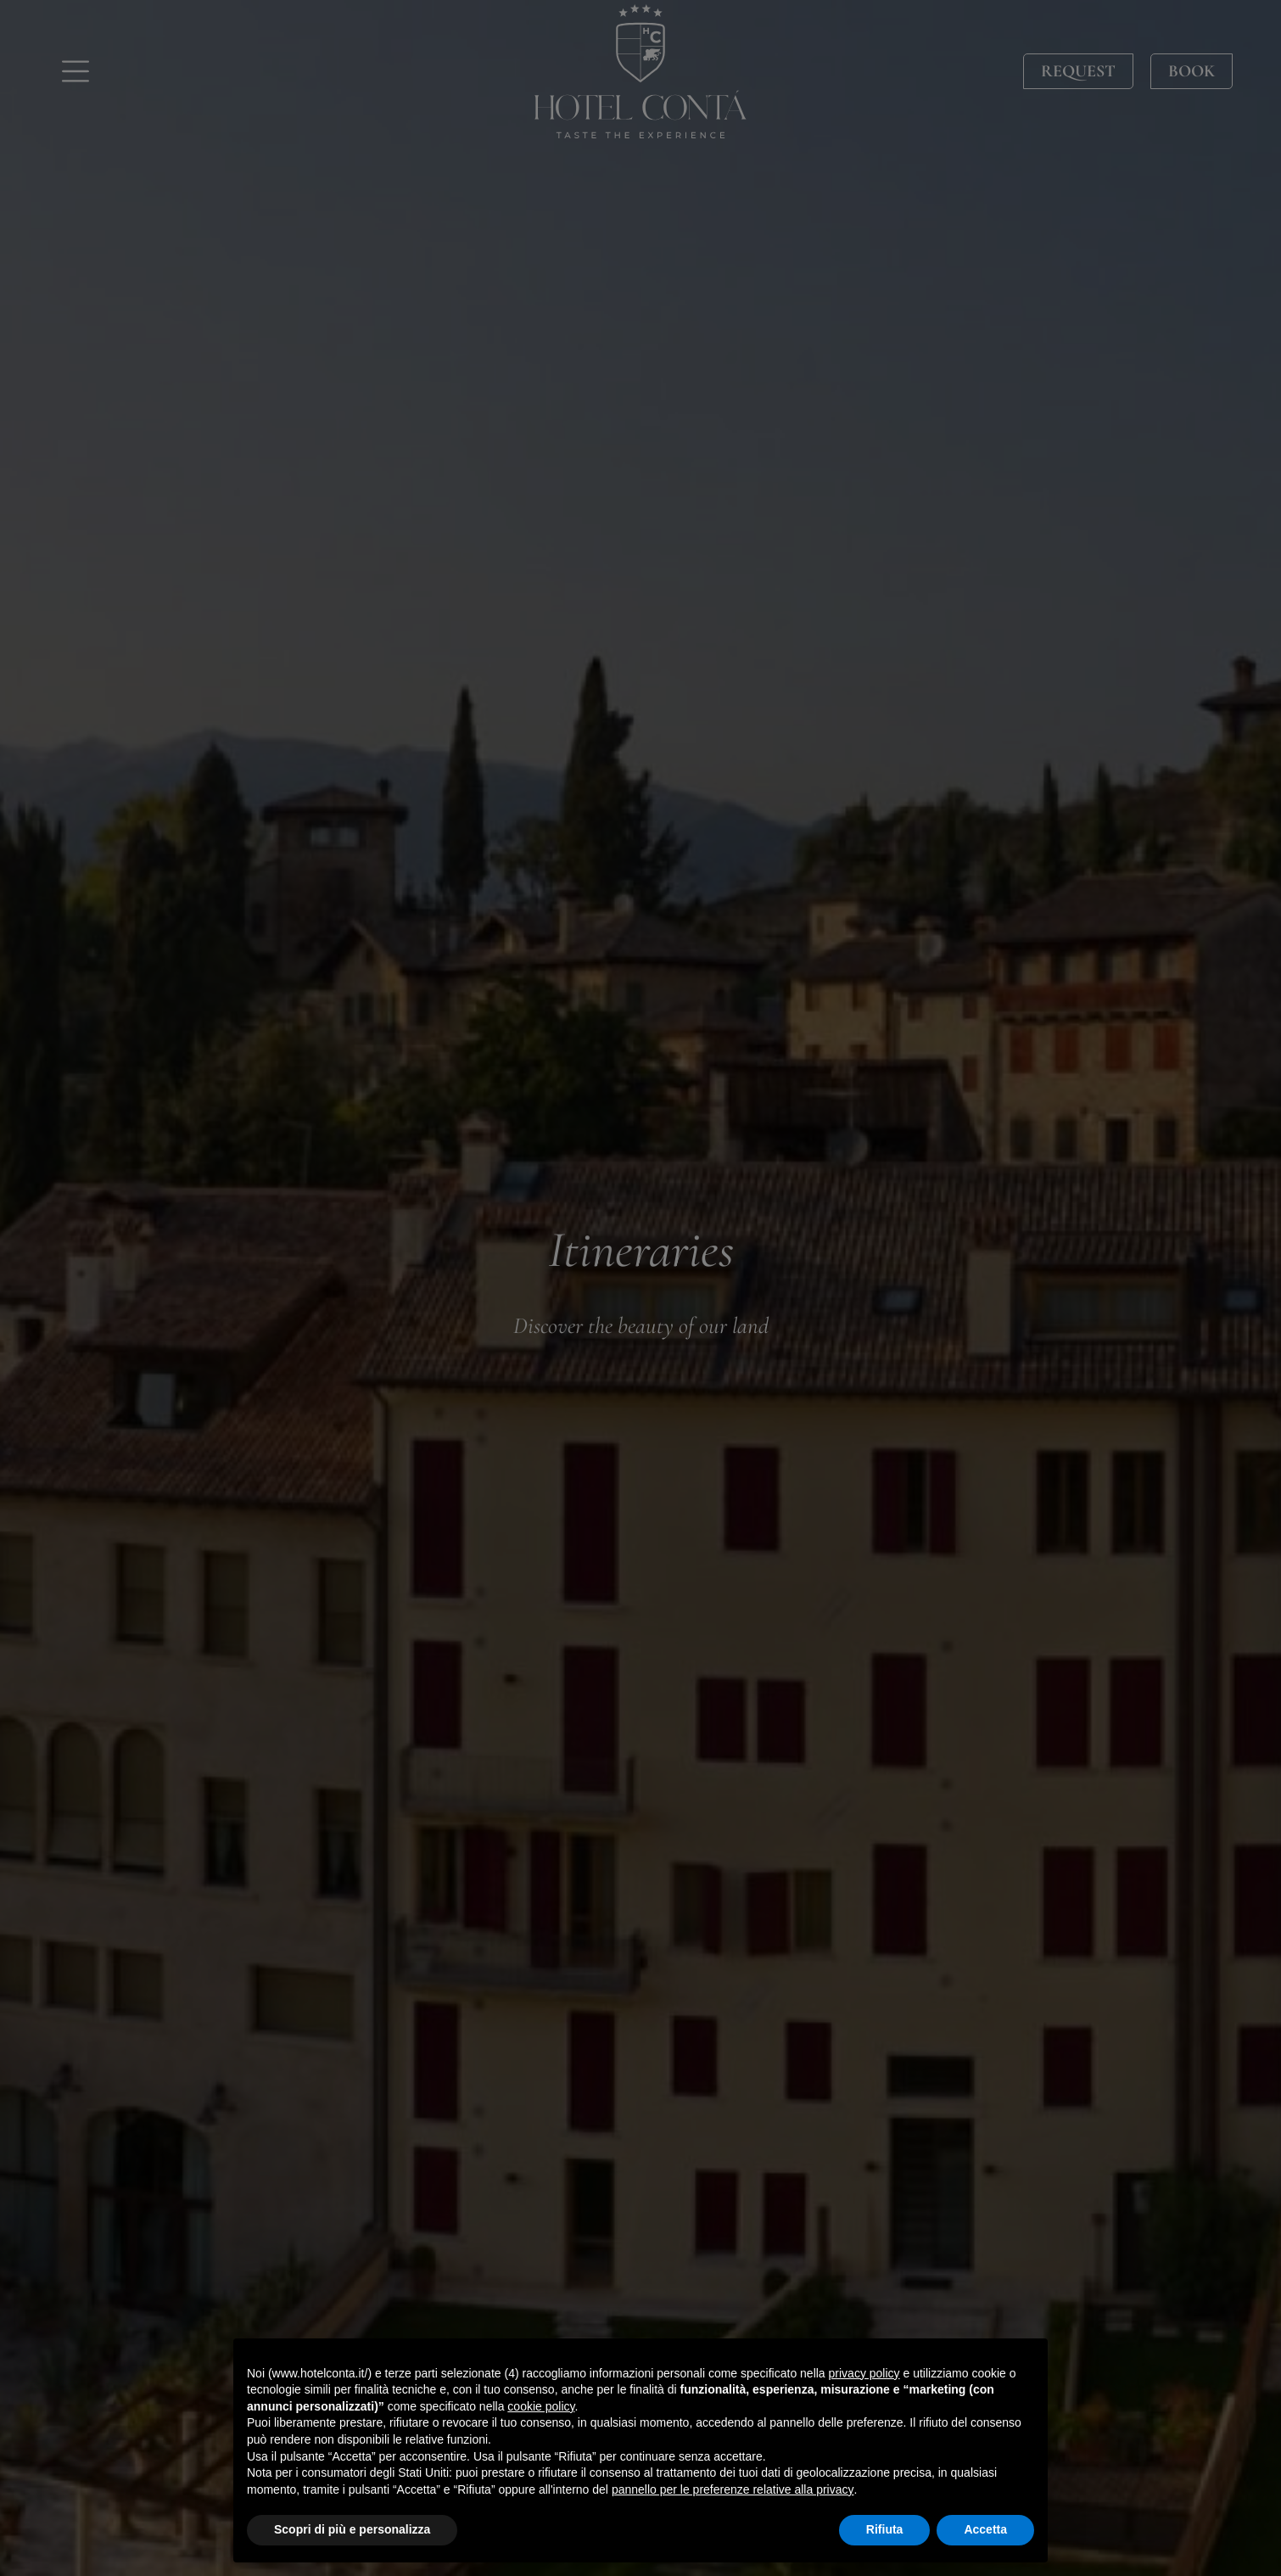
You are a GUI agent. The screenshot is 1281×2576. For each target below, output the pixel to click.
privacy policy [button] (864, 2373)
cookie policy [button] (540, 2406)
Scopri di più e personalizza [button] (352, 2529)
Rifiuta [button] (884, 2529)
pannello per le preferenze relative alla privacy (733, 2489)
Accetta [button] (985, 2529)
